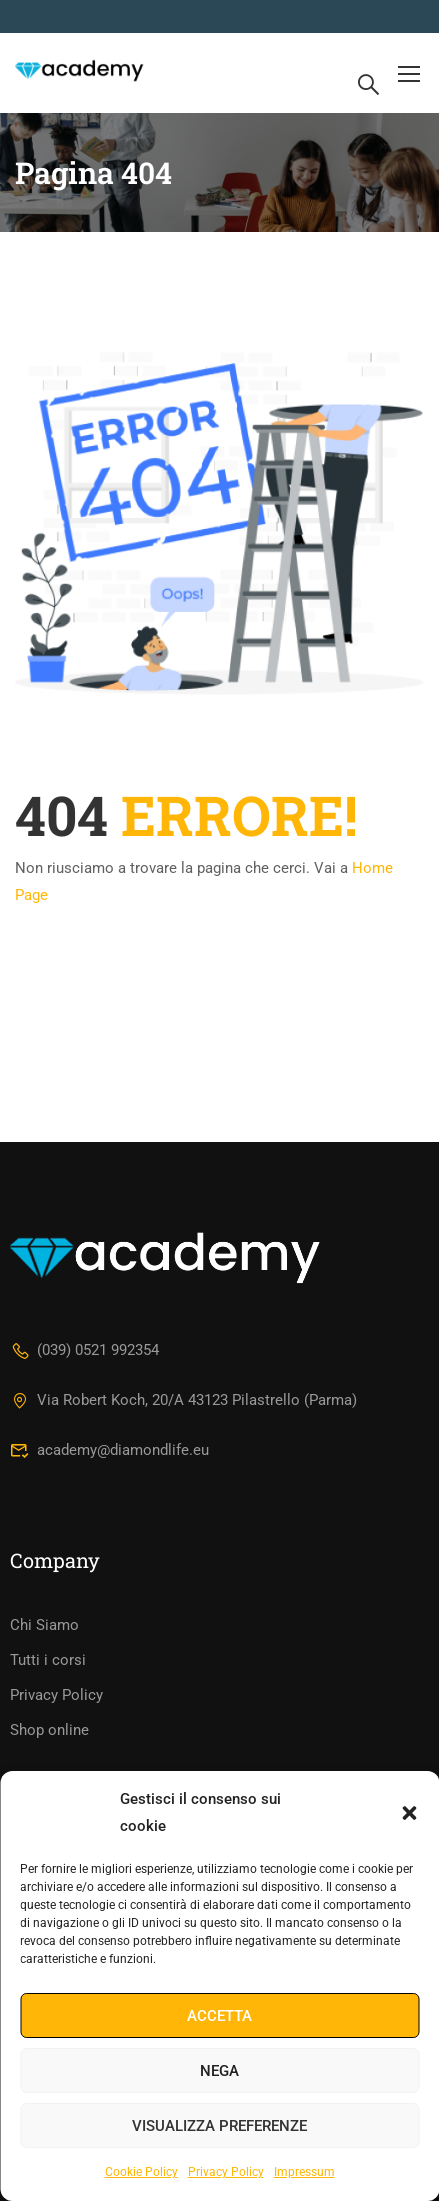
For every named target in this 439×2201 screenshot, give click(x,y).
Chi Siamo (44, 1625)
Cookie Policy (141, 2172)
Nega (219, 2071)
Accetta (219, 2016)
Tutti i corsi (48, 1660)
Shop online (49, 1730)
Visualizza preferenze (219, 2126)
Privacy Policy (226, 2172)
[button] (409, 1813)
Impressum (304, 2172)
